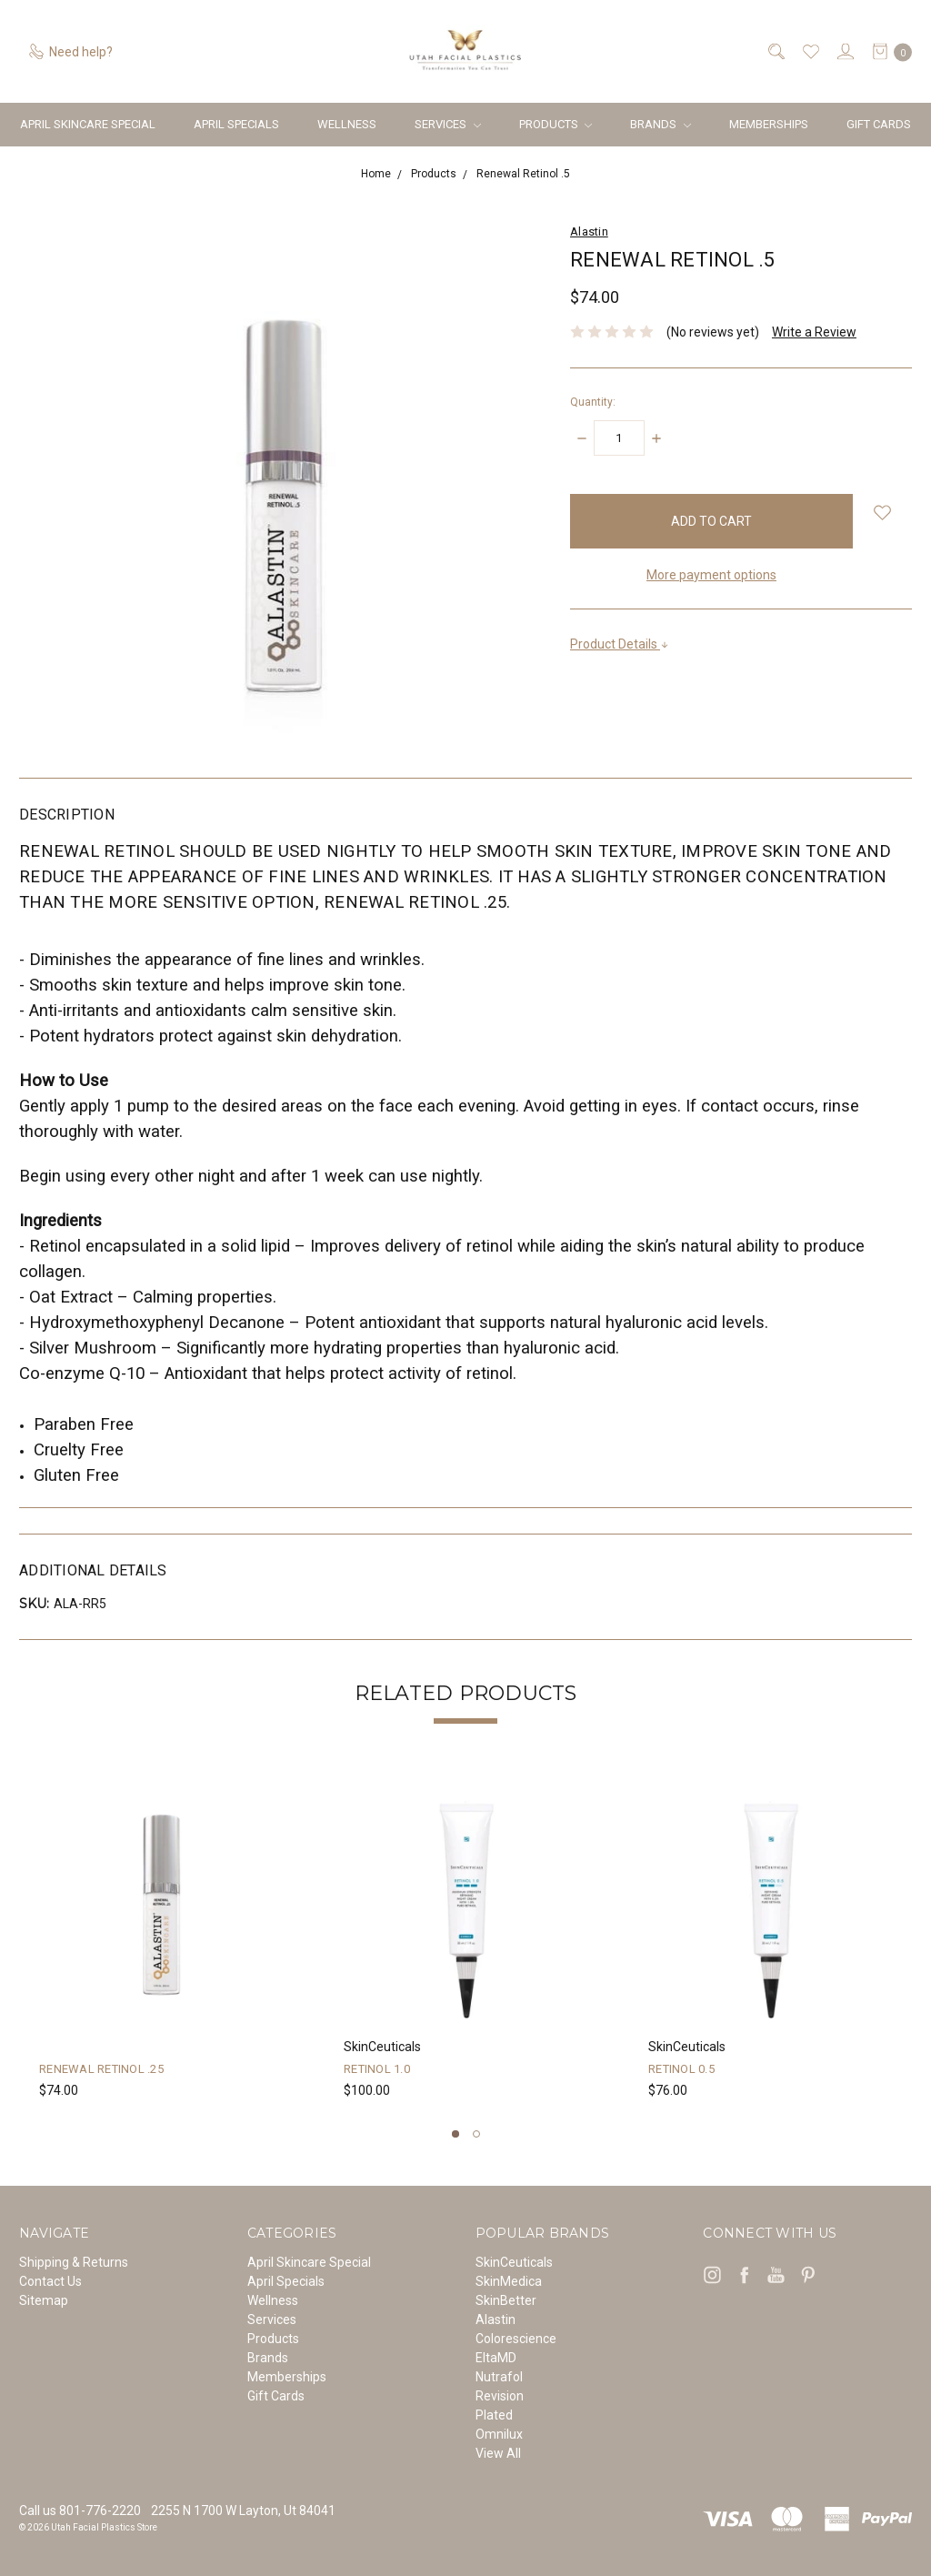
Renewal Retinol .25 (101, 2069)
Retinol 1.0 (377, 2069)
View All (498, 2453)
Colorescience (516, 2338)
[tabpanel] (162, 1941)
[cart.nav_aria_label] (887, 51)
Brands (660, 124)
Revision (500, 2396)
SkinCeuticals (514, 2262)
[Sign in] (844, 51)
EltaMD (496, 2357)
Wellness (346, 124)
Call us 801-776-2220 (80, 2510)
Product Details (619, 644)
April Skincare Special (87, 124)
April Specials (236, 124)
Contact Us (50, 2281)
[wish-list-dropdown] (882, 512)
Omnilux (499, 2434)
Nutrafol (499, 2377)
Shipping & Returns (73, 2262)
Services (448, 124)
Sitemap (43, 2300)
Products (556, 124)
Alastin (496, 2319)
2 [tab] (476, 2134)
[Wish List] (810, 51)
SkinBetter (506, 2300)
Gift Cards (878, 124)
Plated (494, 2415)
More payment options (711, 575)
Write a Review (814, 332)
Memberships (768, 124)
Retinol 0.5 (681, 2069)
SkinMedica (509, 2281)
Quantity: (593, 402)
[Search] (775, 51)
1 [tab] (455, 2134)
